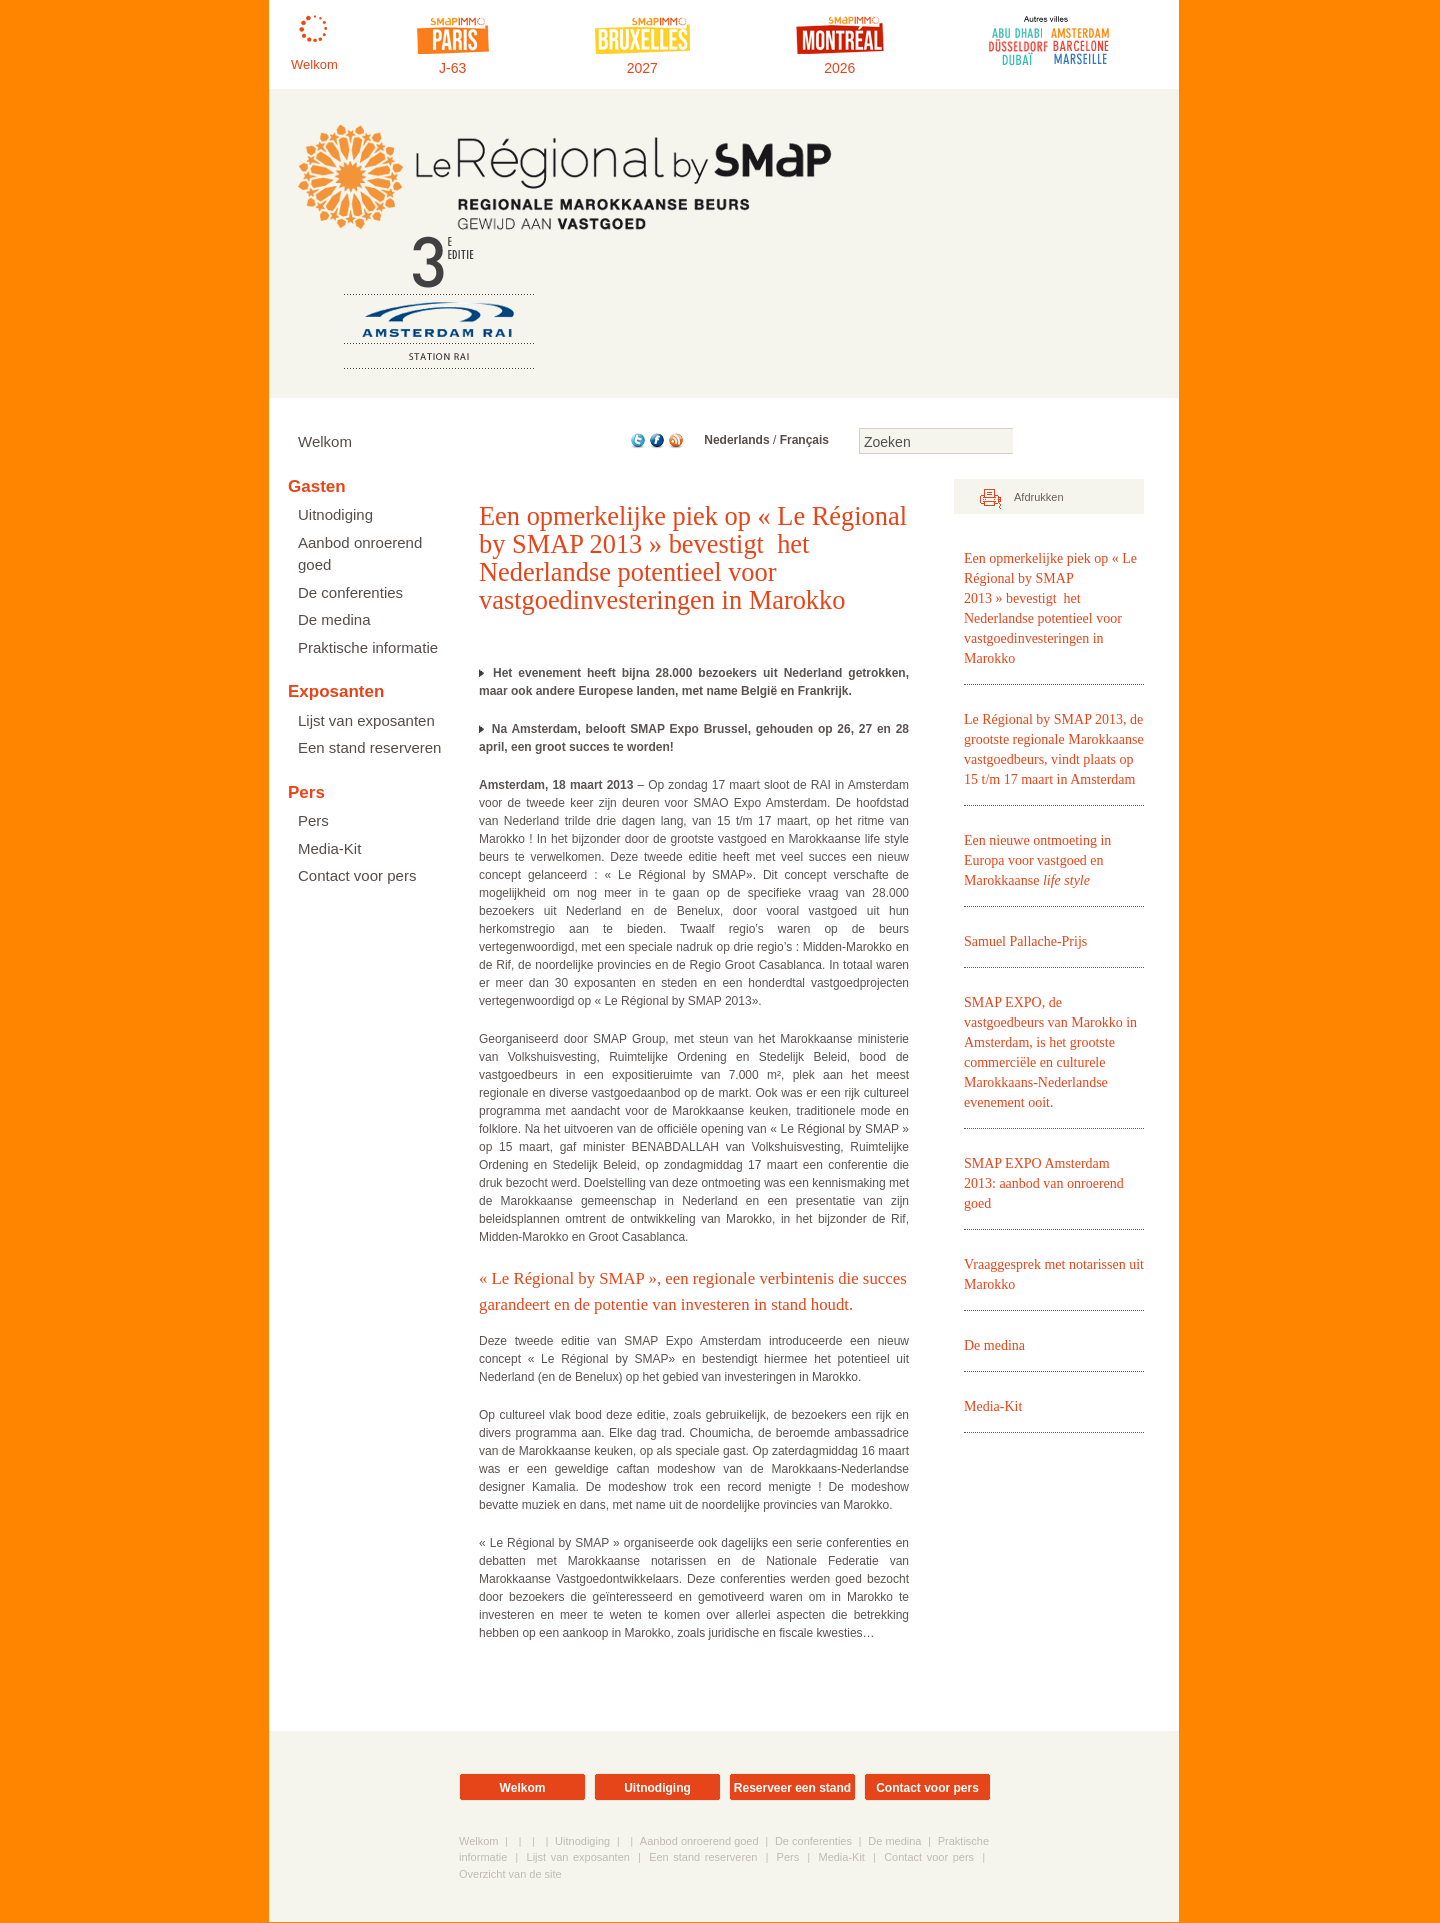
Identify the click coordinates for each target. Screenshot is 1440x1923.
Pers (313, 820)
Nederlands (736, 440)
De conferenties (350, 592)
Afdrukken (1039, 498)
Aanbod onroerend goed (360, 554)
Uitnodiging (335, 514)
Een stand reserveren (369, 747)
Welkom (325, 441)
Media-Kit (329, 848)
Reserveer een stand (792, 1789)
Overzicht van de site (510, 1875)
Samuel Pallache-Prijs (1025, 942)
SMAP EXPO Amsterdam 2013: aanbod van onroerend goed (1044, 1184)
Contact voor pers (357, 875)
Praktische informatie (368, 647)
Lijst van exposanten (366, 720)
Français (804, 440)
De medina (334, 619)
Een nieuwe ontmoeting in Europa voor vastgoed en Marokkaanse (1037, 861)
